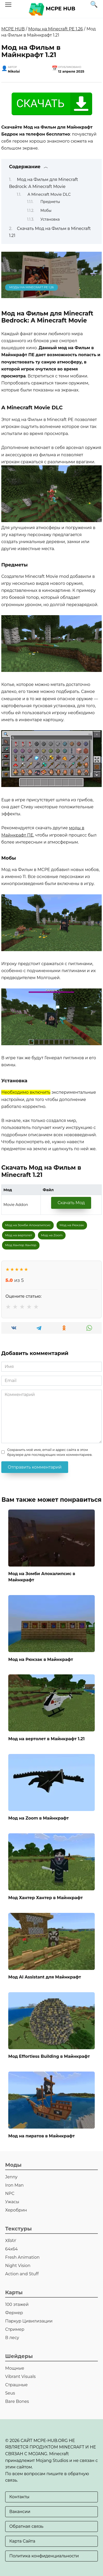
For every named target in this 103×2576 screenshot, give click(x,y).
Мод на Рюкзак (72, 1225)
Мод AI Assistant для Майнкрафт (44, 1977)
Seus (10, 2393)
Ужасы (12, 2201)
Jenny (11, 2176)
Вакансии (19, 2511)
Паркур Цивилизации (29, 2321)
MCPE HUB (60, 8)
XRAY (10, 2240)
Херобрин (16, 2210)
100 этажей (17, 2304)
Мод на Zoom (52, 1235)
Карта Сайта (22, 2541)
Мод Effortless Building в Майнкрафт (49, 2056)
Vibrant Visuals (20, 2376)
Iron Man (14, 2185)
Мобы (45, 210)
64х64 (11, 2249)
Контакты (19, 2496)
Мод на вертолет (18, 1235)
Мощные (14, 2368)
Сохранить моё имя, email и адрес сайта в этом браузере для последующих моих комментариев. (49, 1452)
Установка (50, 219)
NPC (9, 2193)
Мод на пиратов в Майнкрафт (41, 2135)
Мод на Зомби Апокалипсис (28, 1225)
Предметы (50, 201)
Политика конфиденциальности (44, 2555)
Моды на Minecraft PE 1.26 (55, 28)
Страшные (16, 2384)
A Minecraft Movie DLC (49, 194)
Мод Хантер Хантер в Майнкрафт (45, 1897)
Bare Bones (17, 2401)
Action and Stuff (22, 2273)
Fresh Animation (22, 2257)
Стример (14, 2329)
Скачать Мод (71, 1202)
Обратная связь (26, 2526)
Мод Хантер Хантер (20, 1245)
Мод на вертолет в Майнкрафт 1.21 (46, 1738)
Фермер (14, 2312)
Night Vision (17, 2265)
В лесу (12, 2337)
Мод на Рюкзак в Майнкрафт (40, 1659)
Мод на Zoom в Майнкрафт (38, 1818)
